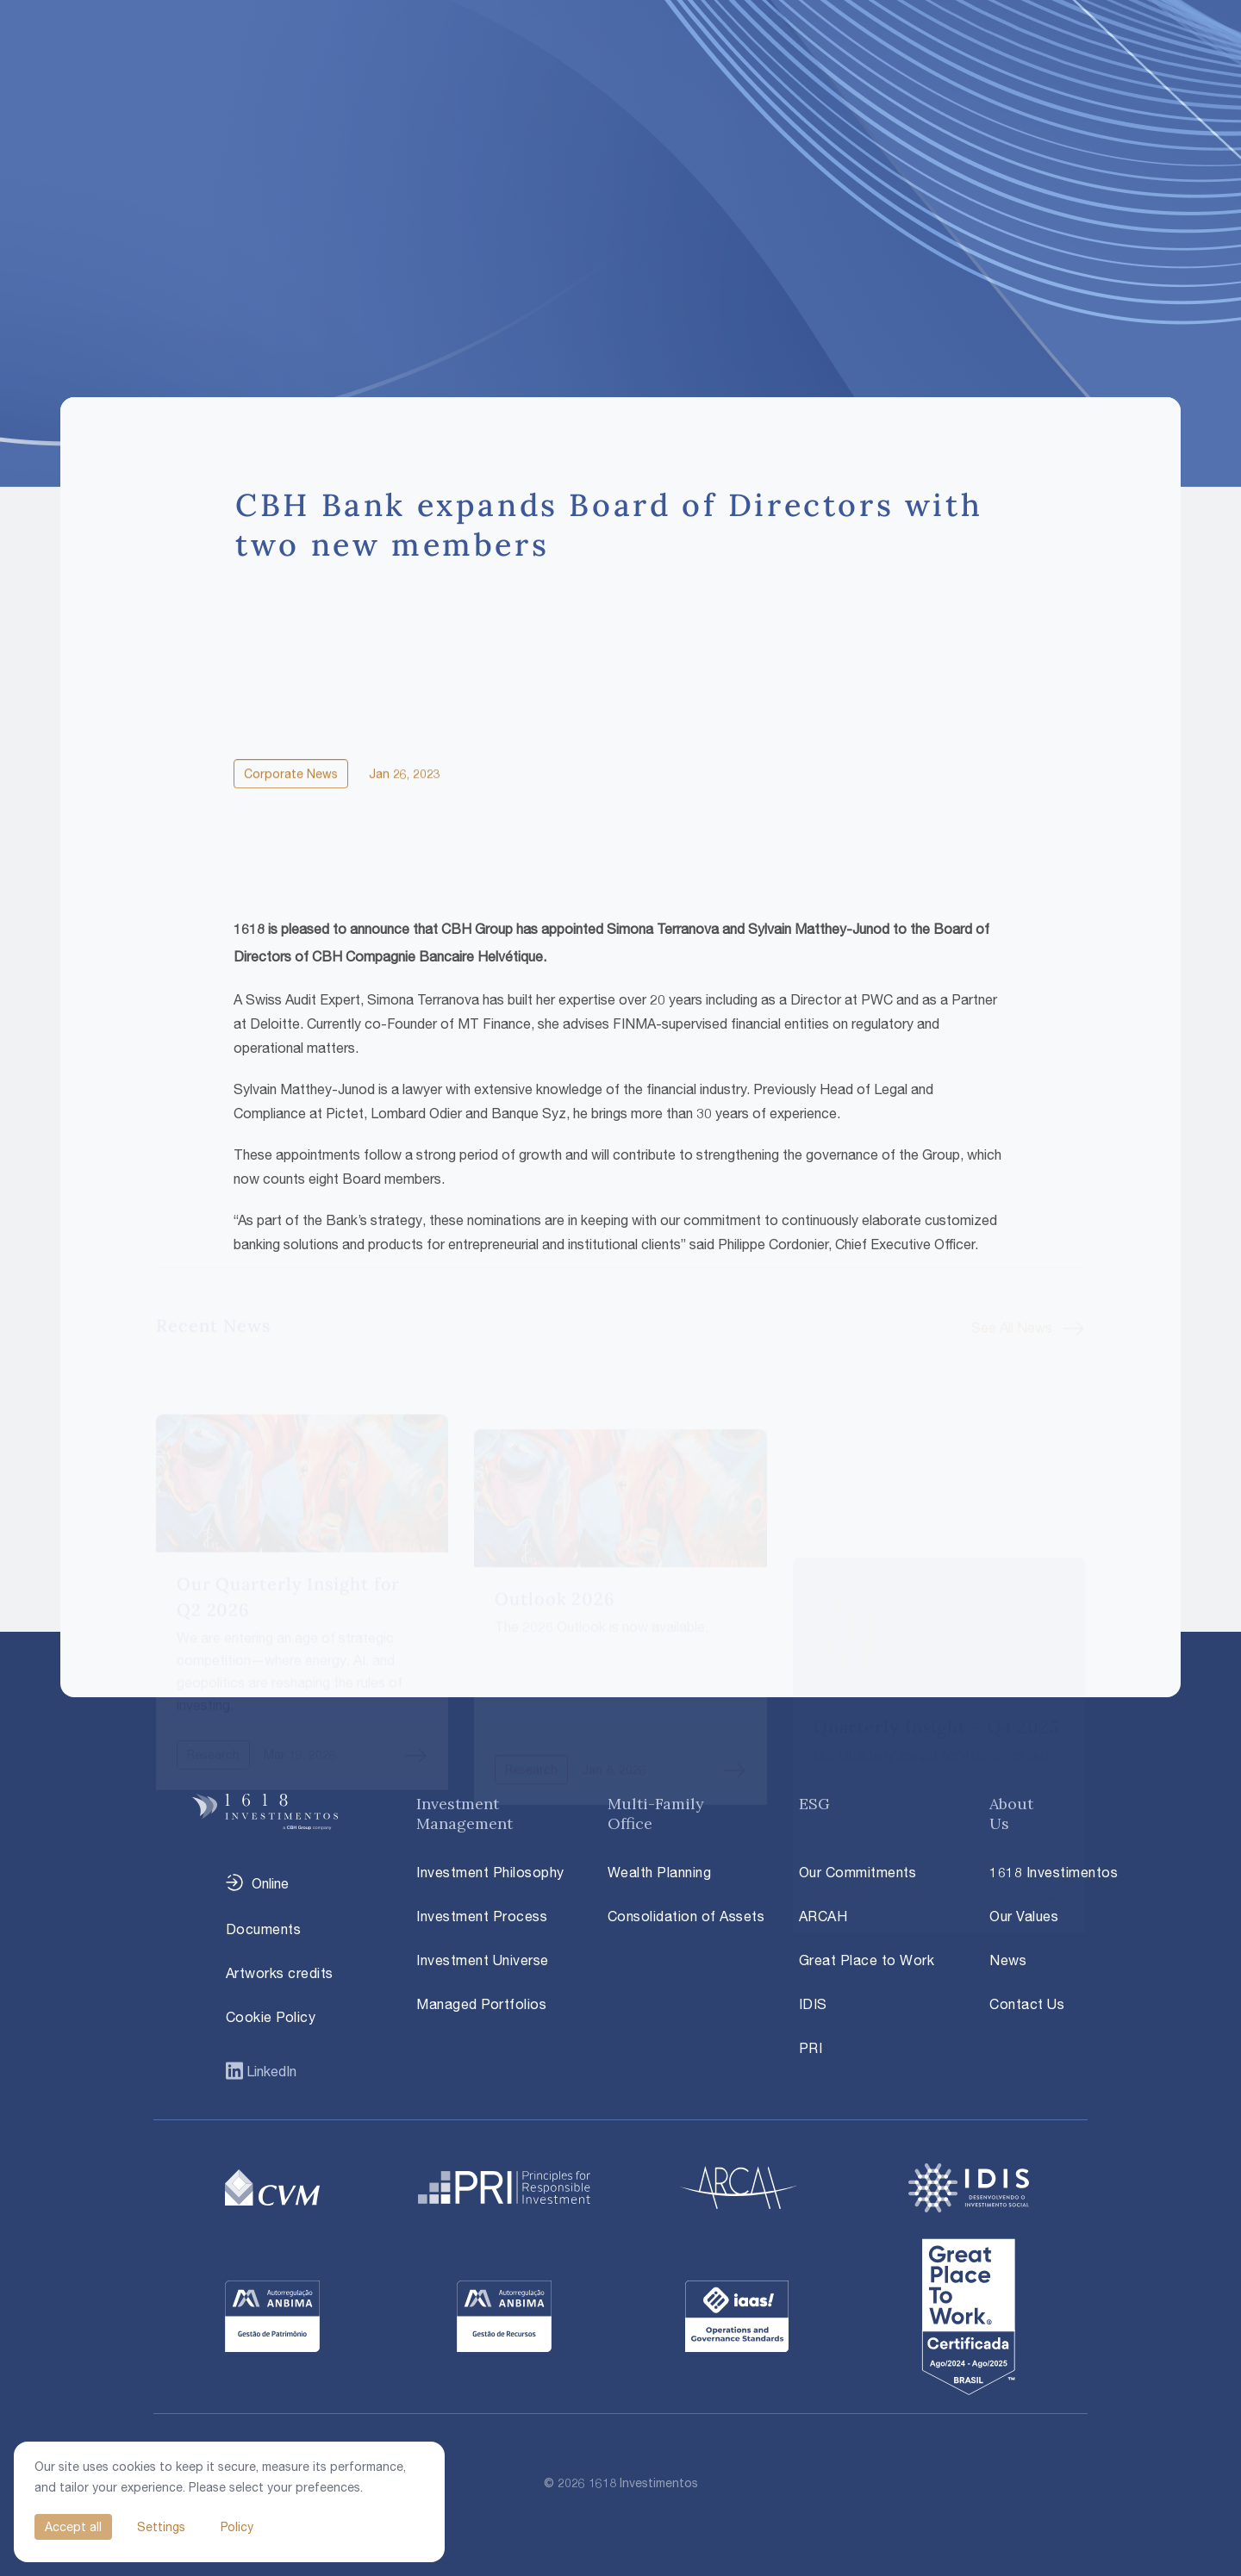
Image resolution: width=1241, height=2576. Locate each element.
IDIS (813, 2004)
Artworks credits (280, 1973)
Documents (264, 1929)
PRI (811, 2047)
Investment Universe (482, 1960)
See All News (1011, 1290)
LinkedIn (269, 2071)
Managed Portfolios (481, 2004)
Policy (237, 2526)
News (1007, 1960)
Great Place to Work (867, 1960)
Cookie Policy (271, 2016)
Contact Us (1026, 2004)
